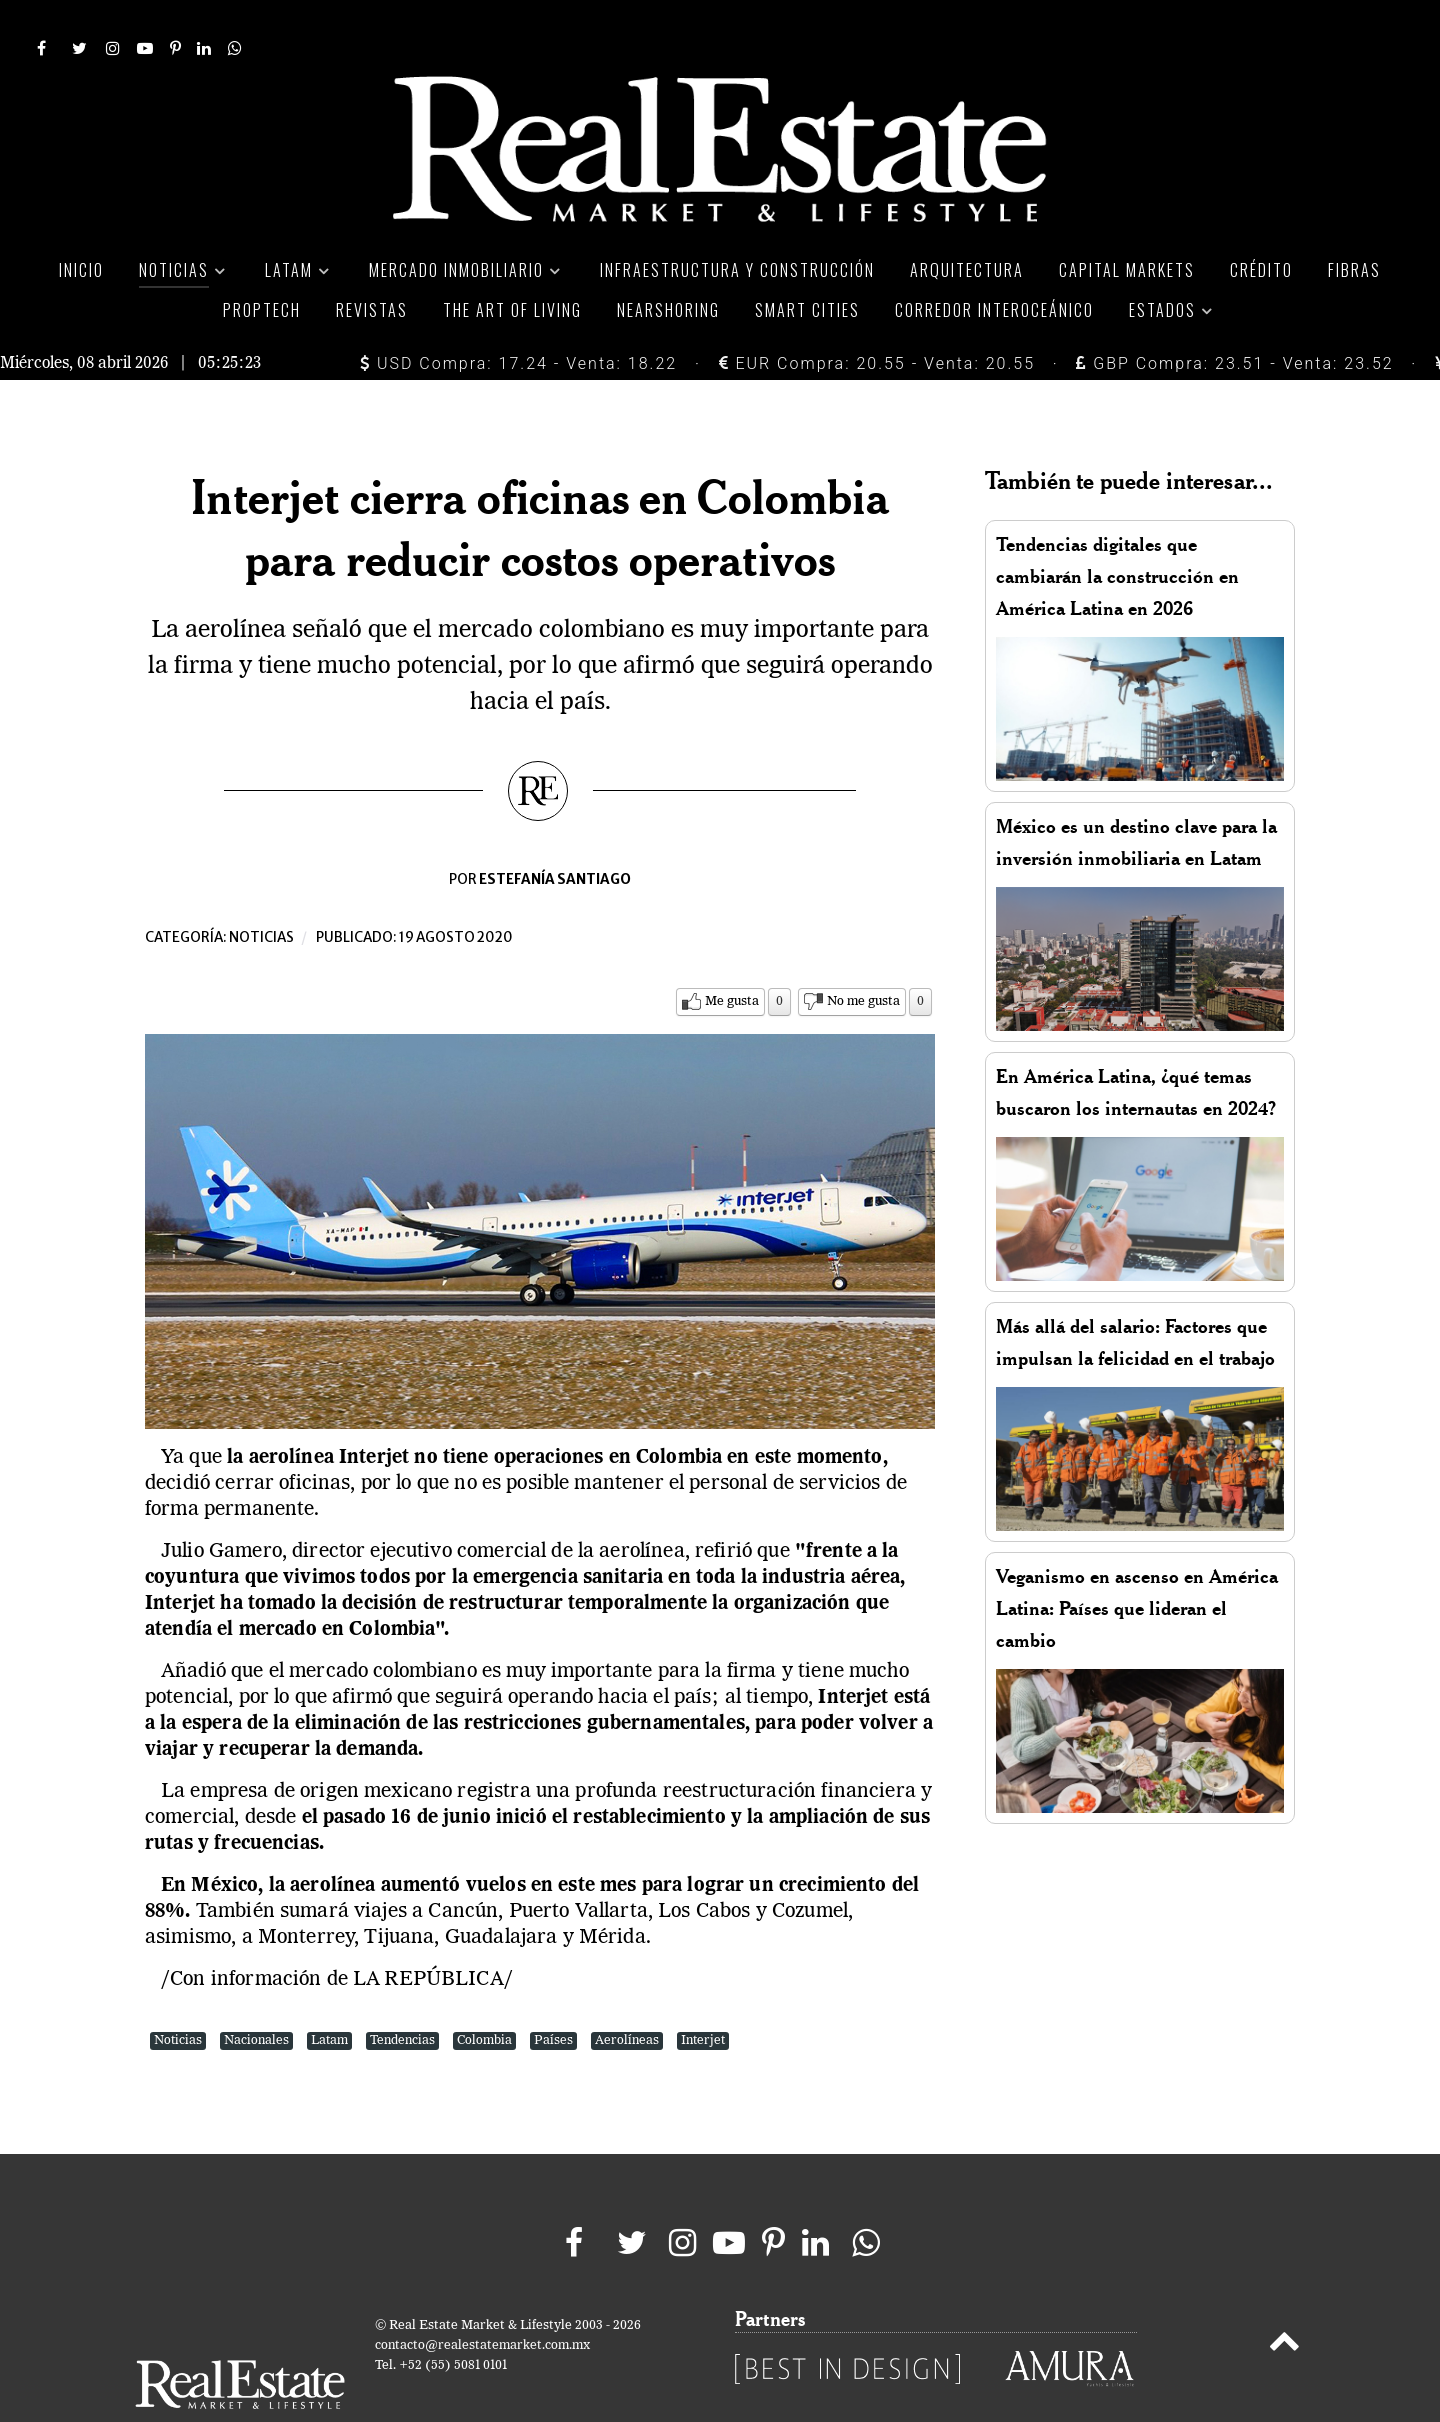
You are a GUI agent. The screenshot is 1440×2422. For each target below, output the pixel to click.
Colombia (484, 1995)
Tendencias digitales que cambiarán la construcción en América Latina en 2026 (1117, 531)
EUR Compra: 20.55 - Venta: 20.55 (877, 318)
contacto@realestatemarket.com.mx (482, 2300)
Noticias (261, 892)
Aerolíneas (627, 1995)
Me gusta (732, 956)
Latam (329, 1995)
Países (553, 1995)
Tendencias (402, 1995)
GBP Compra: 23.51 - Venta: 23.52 (1234, 318)
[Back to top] (1284, 2300)
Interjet (703, 1995)
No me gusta (863, 956)
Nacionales (256, 1995)
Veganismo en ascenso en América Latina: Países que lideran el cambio (1137, 1563)
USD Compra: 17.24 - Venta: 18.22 (518, 318)
